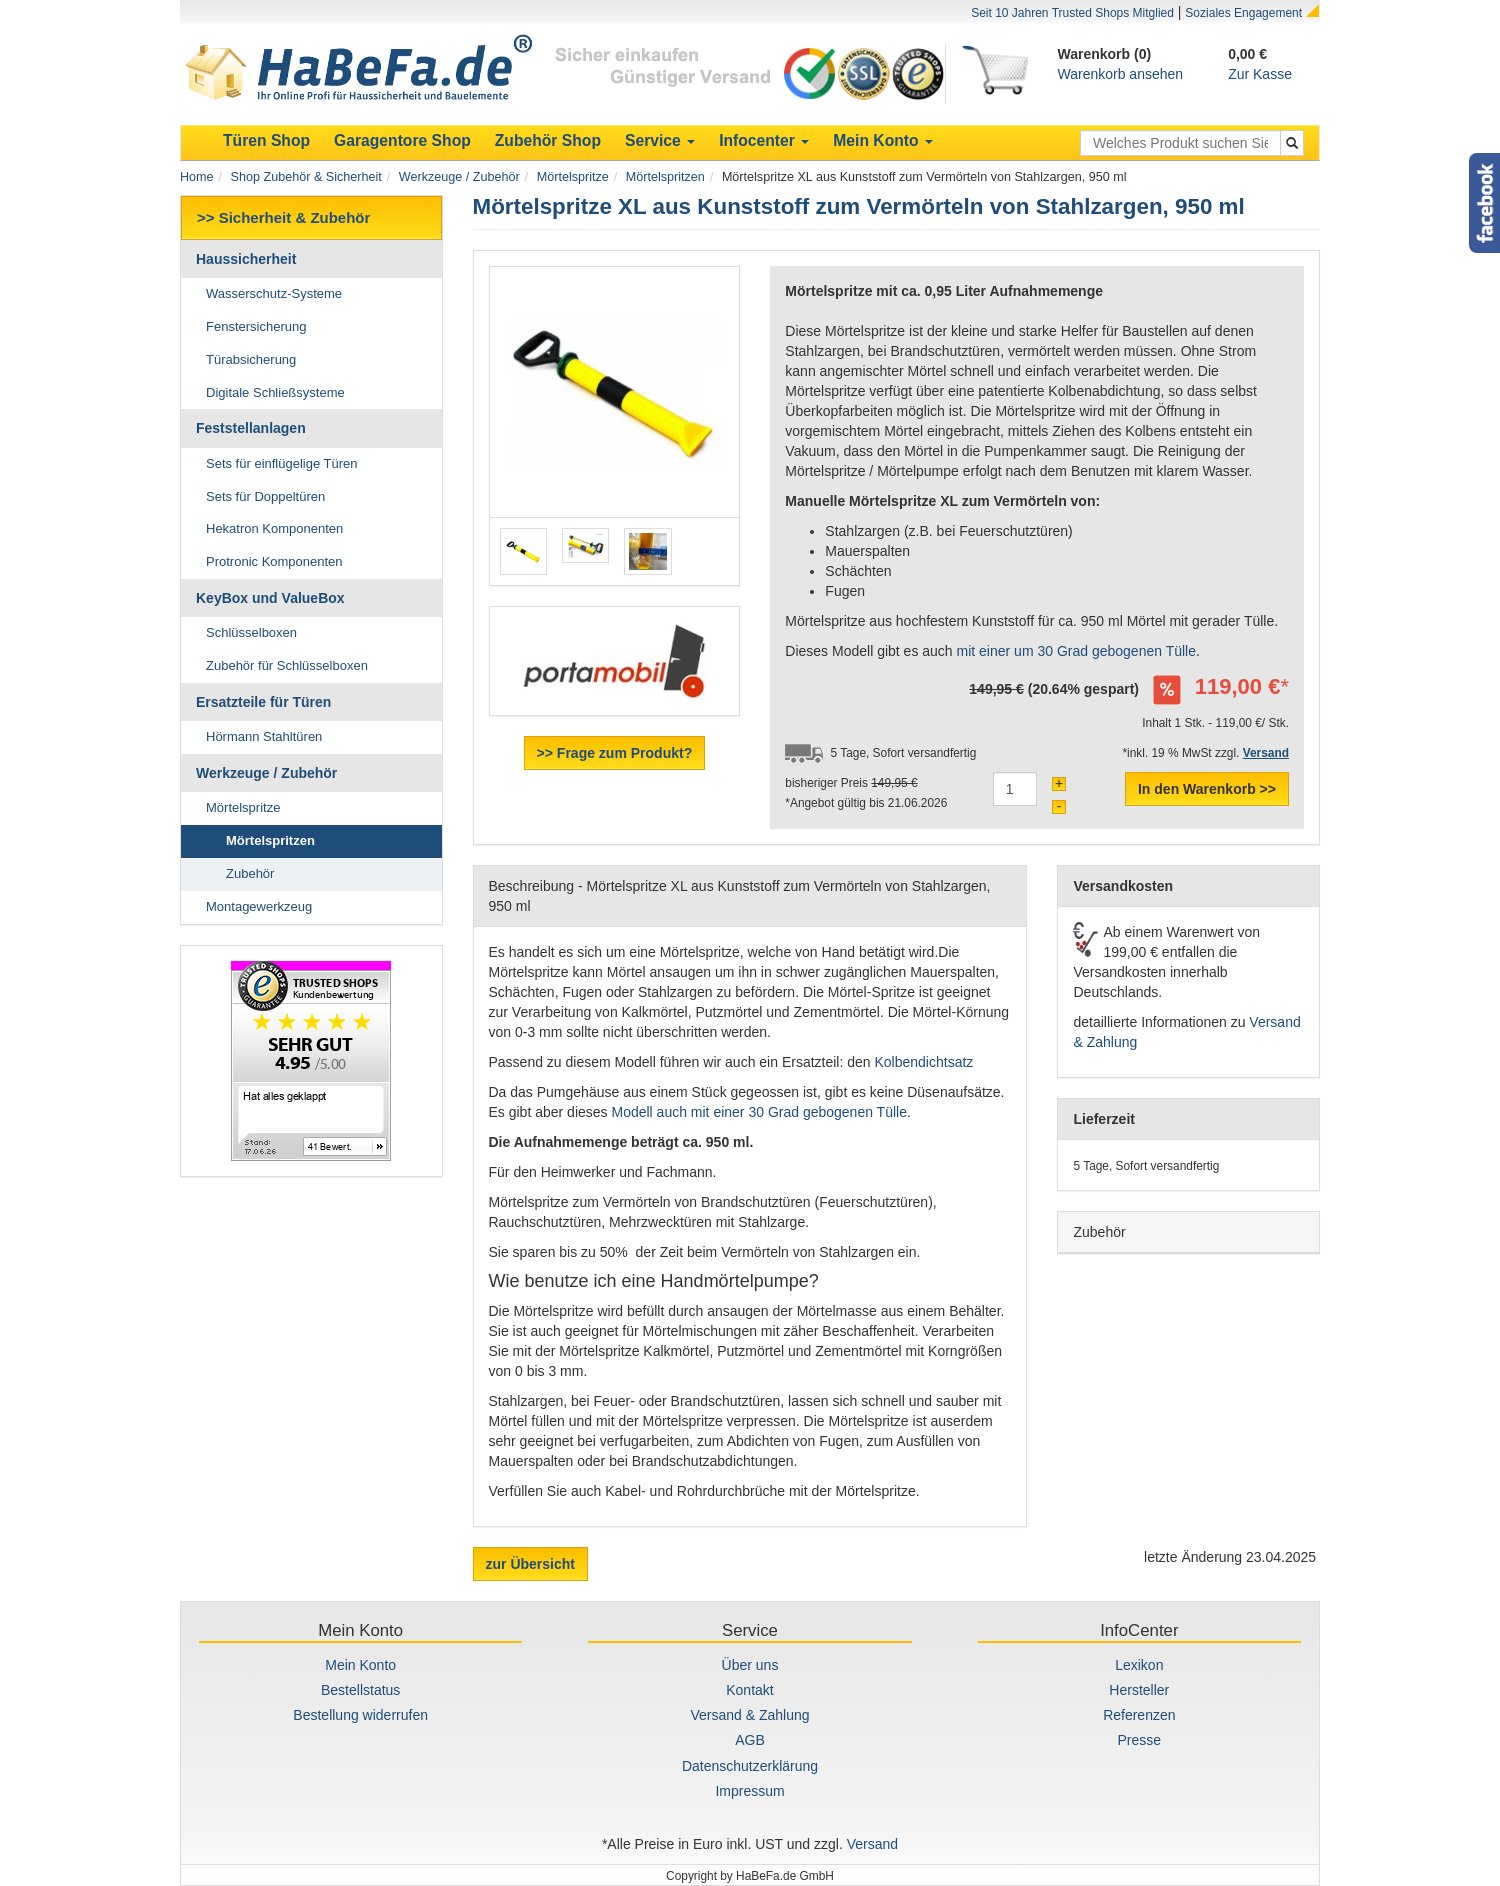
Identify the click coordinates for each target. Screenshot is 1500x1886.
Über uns (750, 1665)
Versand (872, 1844)
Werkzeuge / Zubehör (459, 177)
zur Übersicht (530, 1564)
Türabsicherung (251, 359)
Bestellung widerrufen (360, 1715)
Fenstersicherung (256, 326)
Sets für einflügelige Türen (282, 463)
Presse (1140, 1740)
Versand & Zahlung (749, 1715)
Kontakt (749, 1690)
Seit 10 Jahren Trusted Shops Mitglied (1072, 13)
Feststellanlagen (251, 428)
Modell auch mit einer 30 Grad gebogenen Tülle (758, 1112)
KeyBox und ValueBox (270, 598)
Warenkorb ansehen (1121, 74)
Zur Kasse (1260, 74)
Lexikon (1139, 1665)
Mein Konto (360, 1665)
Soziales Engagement (1243, 13)
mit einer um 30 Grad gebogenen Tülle (1076, 651)
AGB (750, 1740)
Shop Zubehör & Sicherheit (306, 177)
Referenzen (1139, 1715)
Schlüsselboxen (251, 632)
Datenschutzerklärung (750, 1766)
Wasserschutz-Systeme (274, 293)
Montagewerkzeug (259, 906)
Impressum (749, 1791)
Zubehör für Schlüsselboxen (287, 665)
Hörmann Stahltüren (264, 736)
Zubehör (250, 873)
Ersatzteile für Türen (263, 702)
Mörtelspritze (573, 177)
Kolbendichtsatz (923, 1062)
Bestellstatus (360, 1690)
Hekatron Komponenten (274, 528)
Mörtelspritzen (665, 177)
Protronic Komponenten (274, 561)
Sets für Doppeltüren (265, 496)
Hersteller (1139, 1690)
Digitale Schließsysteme (275, 392)
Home (197, 177)
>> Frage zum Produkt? (615, 753)
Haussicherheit (246, 259)
